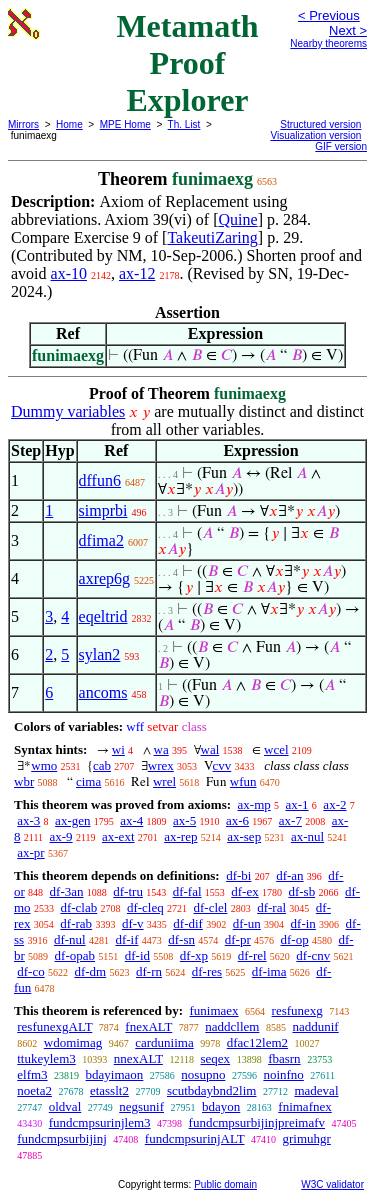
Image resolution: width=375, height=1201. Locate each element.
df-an (289, 875)
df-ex (244, 891)
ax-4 (131, 820)
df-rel (252, 955)
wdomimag (73, 1042)
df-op (294, 939)
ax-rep (180, 836)
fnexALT (148, 1026)
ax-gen (72, 820)
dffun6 (100, 480)
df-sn (181, 939)
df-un (247, 923)
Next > (348, 30)
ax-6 (237, 820)
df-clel (211, 907)
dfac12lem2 (257, 1042)
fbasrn (284, 1058)
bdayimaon (115, 1074)
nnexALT (138, 1058)
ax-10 (69, 273)
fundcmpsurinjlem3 (100, 1122)
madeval (316, 1090)
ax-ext (118, 836)
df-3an (67, 891)
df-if (126, 939)
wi (118, 749)
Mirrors (23, 124)
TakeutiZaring (212, 237)
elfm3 (32, 1074)
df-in (303, 923)
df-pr (238, 939)
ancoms (103, 692)
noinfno (283, 1074)
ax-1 (297, 804)
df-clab (78, 907)
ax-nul (307, 836)
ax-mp (254, 804)
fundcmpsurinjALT (195, 1138)
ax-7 (290, 820)
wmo (44, 765)
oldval (65, 1106)
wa (161, 749)
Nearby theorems (328, 43)
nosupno (203, 1074)
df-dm (90, 971)
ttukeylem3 (46, 1058)
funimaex (213, 1010)
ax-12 (137, 273)
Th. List (184, 124)
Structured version (320, 124)
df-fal (187, 891)
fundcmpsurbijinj (62, 1138)
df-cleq (145, 907)
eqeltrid (103, 616)
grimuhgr (306, 1138)
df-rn (149, 971)
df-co (30, 971)
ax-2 (334, 804)
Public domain (225, 1184)
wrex (161, 765)
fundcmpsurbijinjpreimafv (257, 1122)
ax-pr (30, 852)
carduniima (164, 1042)
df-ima (269, 971)
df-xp (194, 955)
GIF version (341, 146)
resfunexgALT (54, 1026)
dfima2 (101, 540)
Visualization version (315, 135)
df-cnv (313, 955)
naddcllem (232, 1026)
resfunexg (297, 1010)
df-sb (301, 891)
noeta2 (34, 1090)
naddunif (315, 1026)
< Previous (329, 15)
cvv (222, 765)
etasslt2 (109, 1090)
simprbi (103, 510)
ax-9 (61, 836)
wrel (164, 781)
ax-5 (184, 820)
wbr (24, 781)
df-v (133, 923)
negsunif (141, 1106)
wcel (276, 749)
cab (102, 765)
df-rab (76, 923)
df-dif (188, 923)
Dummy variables (68, 411)
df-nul (70, 939)
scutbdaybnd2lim (212, 1090)
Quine (238, 219)
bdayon (221, 1106)
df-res (207, 971)
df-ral (271, 907)
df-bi (238, 875)
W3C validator (332, 1184)
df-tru (128, 891)
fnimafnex (304, 1106)
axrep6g (105, 578)
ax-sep (244, 836)
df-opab (75, 955)
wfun (243, 781)
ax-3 (28, 820)
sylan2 (100, 654)
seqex (216, 1058)
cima (88, 781)
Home (69, 124)
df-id (137, 955)
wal (210, 749)
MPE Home (125, 124)
